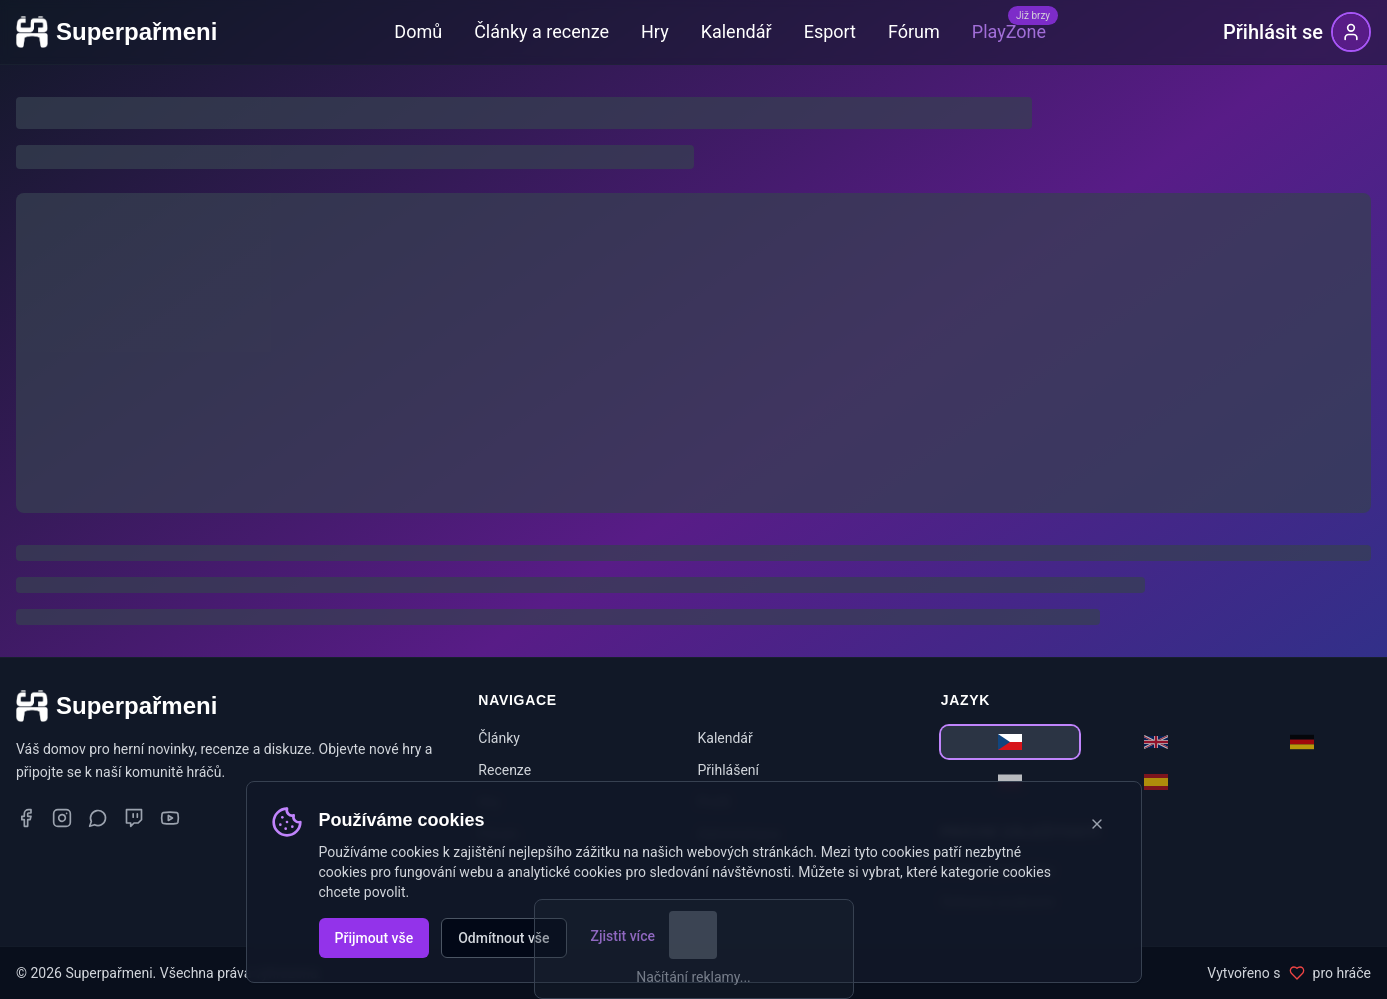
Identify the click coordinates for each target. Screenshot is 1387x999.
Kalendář (736, 31)
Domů (418, 31)
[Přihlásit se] (1297, 32)
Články (499, 738)
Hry (655, 31)
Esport (830, 31)
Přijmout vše (374, 938)
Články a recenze (541, 31)
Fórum (914, 31)
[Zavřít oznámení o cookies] (1097, 824)
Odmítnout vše (503, 938)
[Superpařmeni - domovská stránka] (116, 32)
